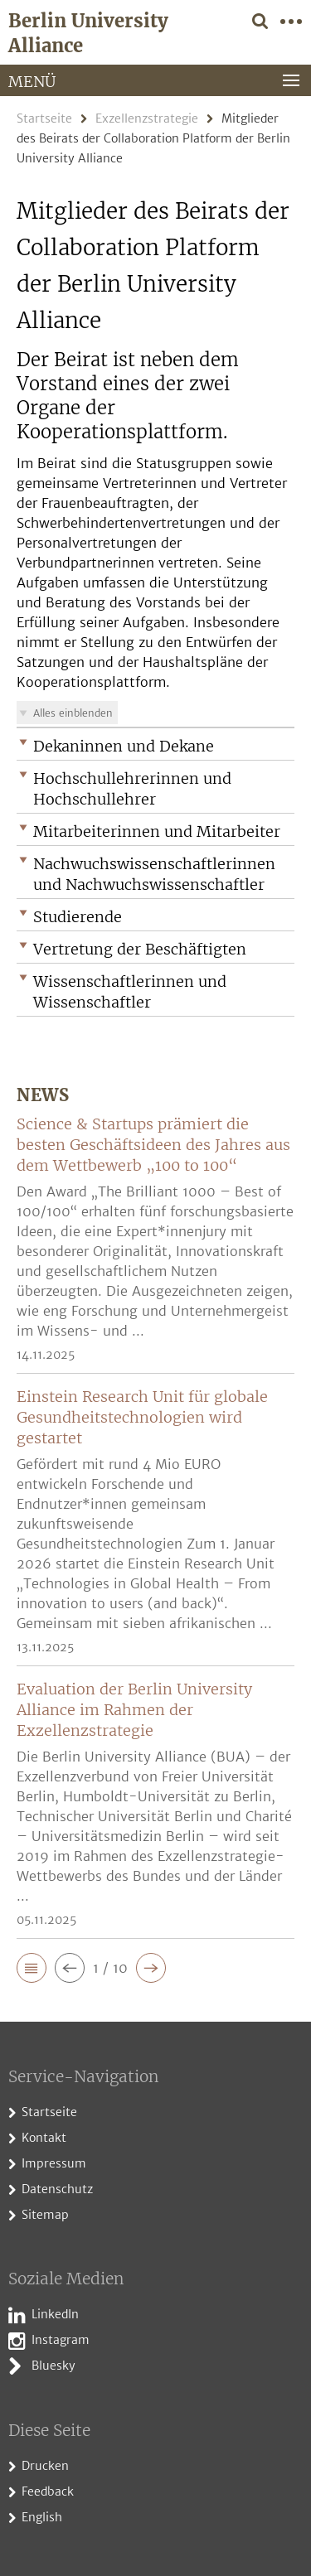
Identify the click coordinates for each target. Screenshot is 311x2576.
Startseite (44, 118)
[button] (155, 746)
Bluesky (53, 2365)
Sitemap (45, 2214)
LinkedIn (55, 2314)
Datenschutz (57, 2189)
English (42, 2517)
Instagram (61, 2339)
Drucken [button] (45, 2465)
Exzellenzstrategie (146, 118)
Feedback (48, 2491)
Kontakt (44, 2137)
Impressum (54, 2163)
